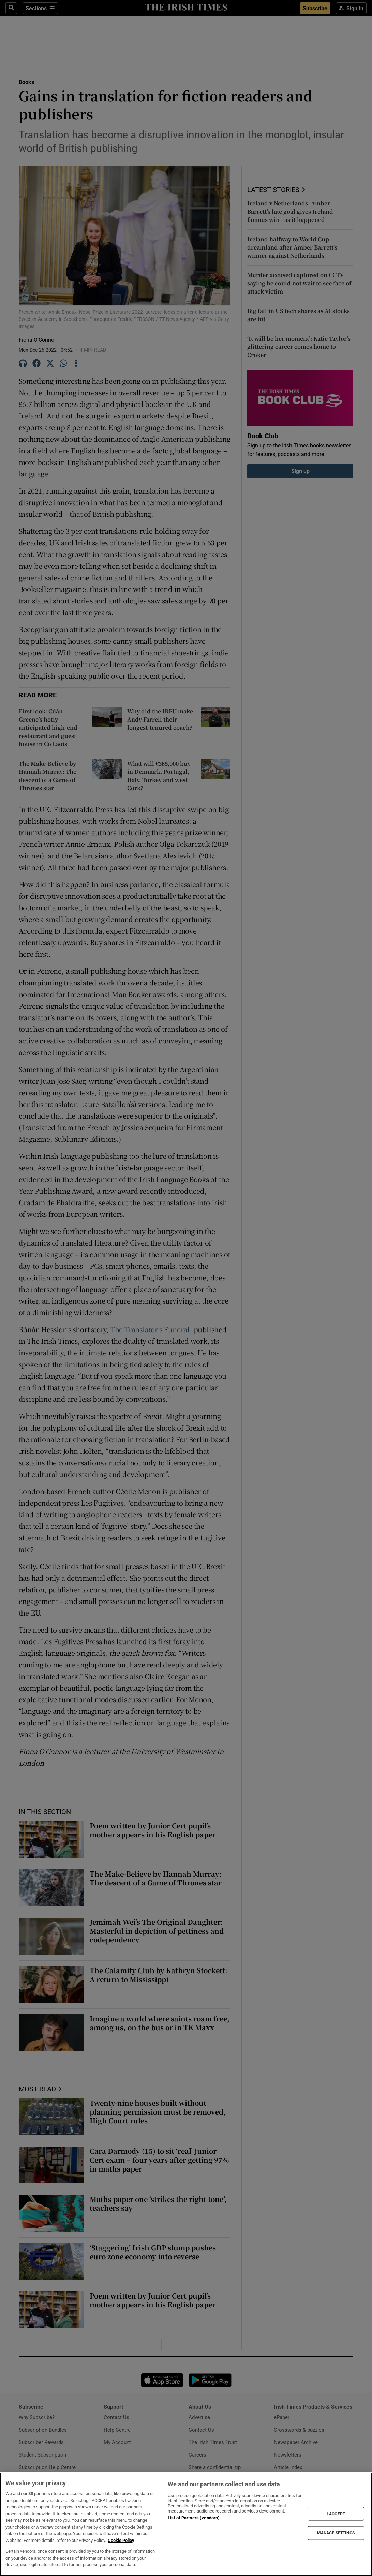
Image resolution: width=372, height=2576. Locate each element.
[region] (186, 2524)
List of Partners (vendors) (194, 2517)
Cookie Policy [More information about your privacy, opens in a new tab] (121, 2540)
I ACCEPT (336, 2513)
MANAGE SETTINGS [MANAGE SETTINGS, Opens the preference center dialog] (336, 2533)
